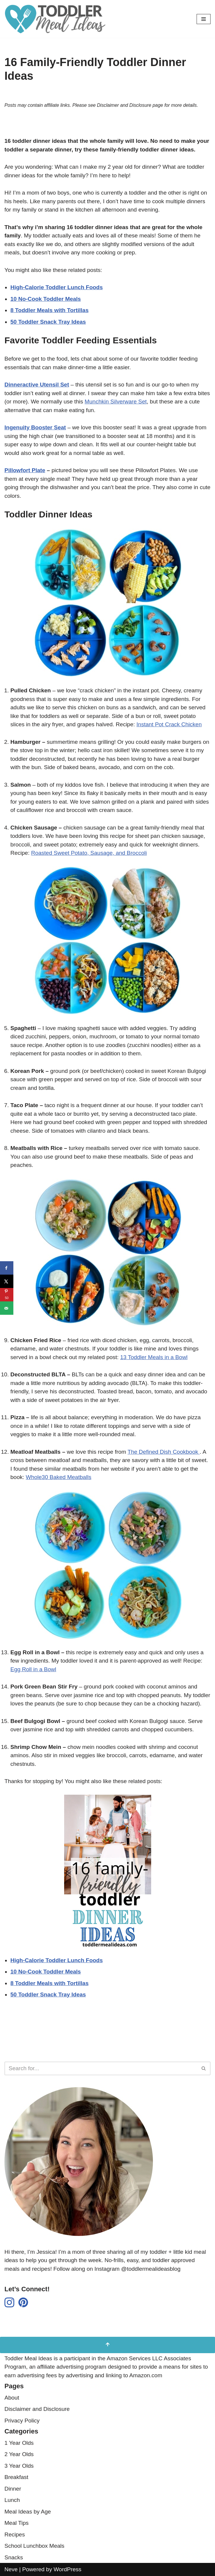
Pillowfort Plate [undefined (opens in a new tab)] (24, 470)
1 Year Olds (19, 2443)
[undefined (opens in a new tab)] (35, 427)
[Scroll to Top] (107, 2345)
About (11, 2398)
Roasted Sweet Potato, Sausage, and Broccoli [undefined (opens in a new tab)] (89, 853)
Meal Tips (16, 2523)
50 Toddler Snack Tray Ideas (48, 1994)
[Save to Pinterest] (6, 1294)
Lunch (12, 2500)
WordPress (67, 2569)
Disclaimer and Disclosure (37, 2409)
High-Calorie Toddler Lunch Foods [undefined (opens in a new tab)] (56, 287)
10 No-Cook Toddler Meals (45, 1971)
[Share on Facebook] (6, 1268)
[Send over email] (6, 1308)
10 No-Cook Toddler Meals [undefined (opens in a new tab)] (45, 299)
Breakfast (16, 2477)
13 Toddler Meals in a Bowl (154, 1357)
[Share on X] (6, 1281)
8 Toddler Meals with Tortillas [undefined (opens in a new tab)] (49, 310)
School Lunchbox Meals (34, 2546)
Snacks (13, 2557)
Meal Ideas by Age (27, 2511)
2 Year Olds (19, 2454)
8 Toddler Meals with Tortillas (49, 1983)
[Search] (100, 2068)
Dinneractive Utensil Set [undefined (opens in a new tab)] (36, 384)
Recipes (14, 2534)
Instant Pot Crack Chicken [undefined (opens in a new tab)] (169, 724)
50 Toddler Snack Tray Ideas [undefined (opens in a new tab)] (48, 322)
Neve (11, 2569)
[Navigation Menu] (204, 19)
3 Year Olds (19, 2466)
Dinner (12, 2489)
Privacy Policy (21, 2420)
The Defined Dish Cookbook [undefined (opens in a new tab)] (164, 1452)
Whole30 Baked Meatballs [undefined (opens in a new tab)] (58, 1477)
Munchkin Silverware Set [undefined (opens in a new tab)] (116, 401)
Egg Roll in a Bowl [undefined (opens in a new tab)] (33, 1669)
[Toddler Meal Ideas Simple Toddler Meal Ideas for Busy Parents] (56, 19)
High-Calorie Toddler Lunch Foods (56, 1960)
